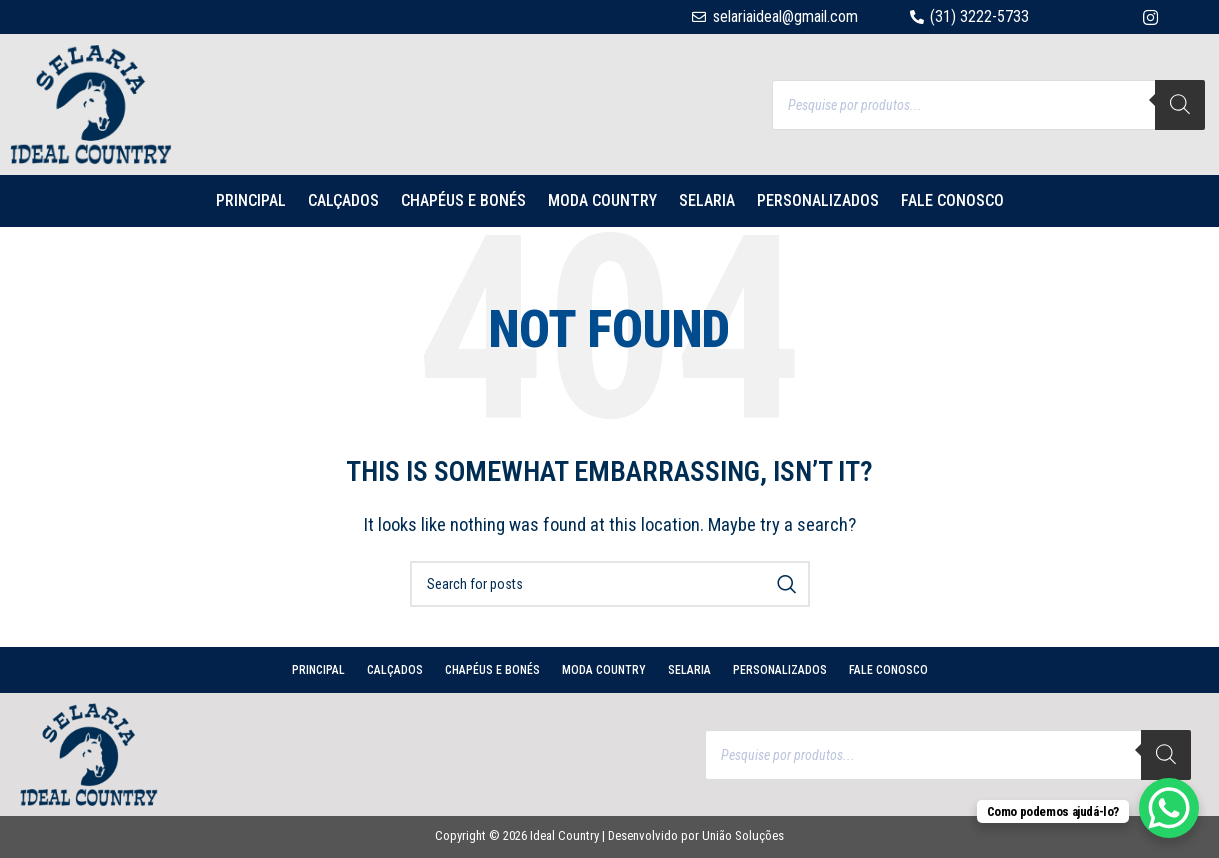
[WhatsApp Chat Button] (1169, 808)
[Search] (1180, 105)
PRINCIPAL (251, 200)
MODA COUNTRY (602, 200)
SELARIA (707, 200)
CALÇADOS (343, 200)
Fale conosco (952, 200)
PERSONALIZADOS (818, 200)
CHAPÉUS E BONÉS (463, 200)
